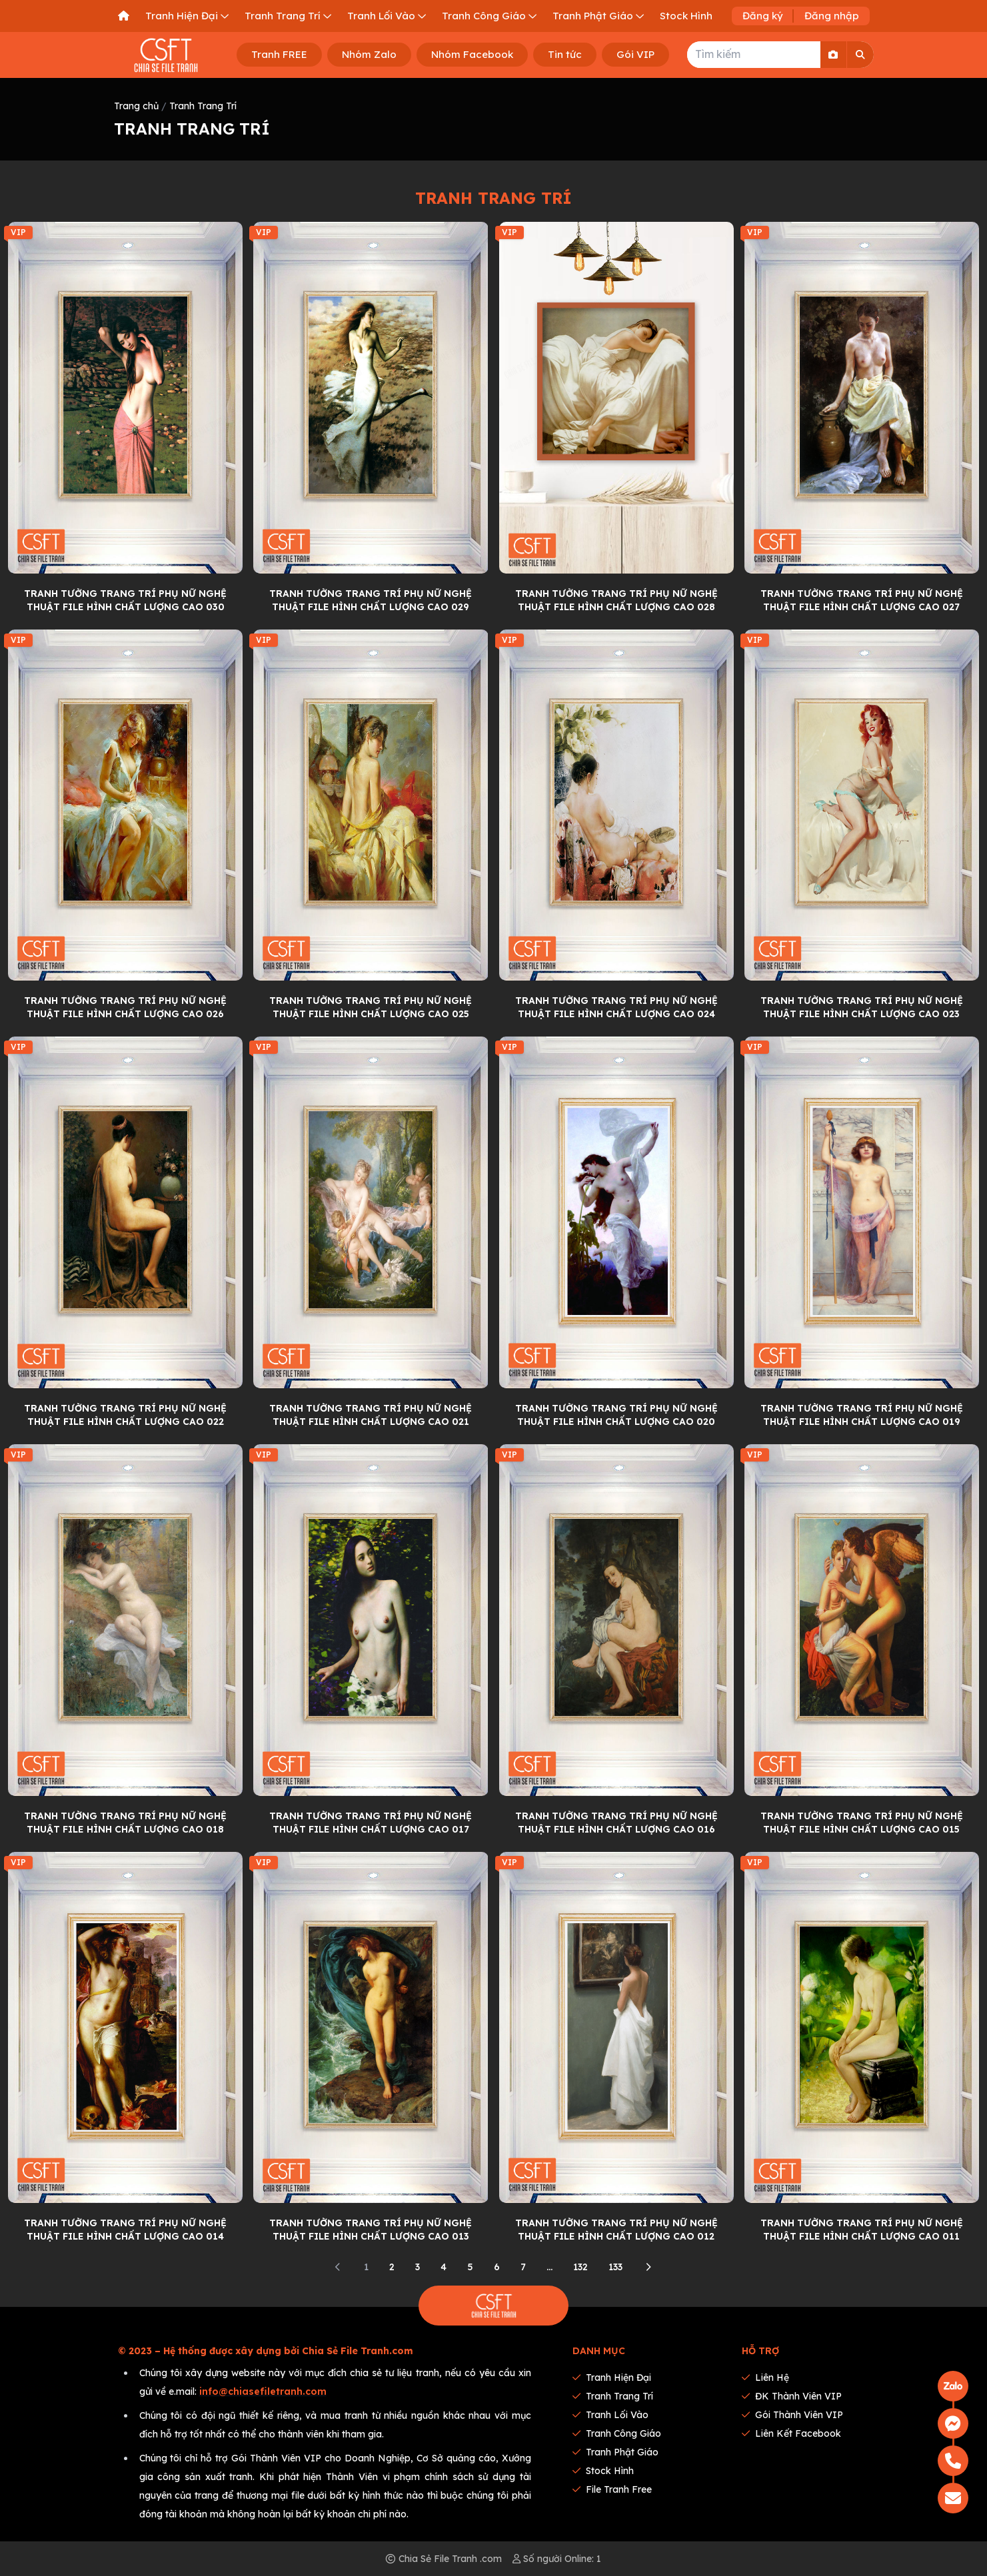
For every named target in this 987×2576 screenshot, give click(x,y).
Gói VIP (635, 54)
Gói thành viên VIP (792, 2415)
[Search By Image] (833, 54)
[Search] (860, 54)
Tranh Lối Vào (610, 2415)
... (549, 2267)
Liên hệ (765, 2377)
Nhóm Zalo (369, 54)
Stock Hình (603, 2471)
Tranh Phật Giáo (615, 2452)
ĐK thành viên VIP (792, 2396)
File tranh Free (612, 2489)
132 (580, 2267)
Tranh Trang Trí (203, 106)
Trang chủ (136, 106)
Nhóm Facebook (472, 54)
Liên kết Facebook (791, 2433)
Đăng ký (762, 15)
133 (615, 2267)
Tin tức (565, 54)
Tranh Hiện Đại (611, 2377)
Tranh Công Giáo (616, 2433)
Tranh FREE (279, 54)
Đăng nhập (831, 15)
